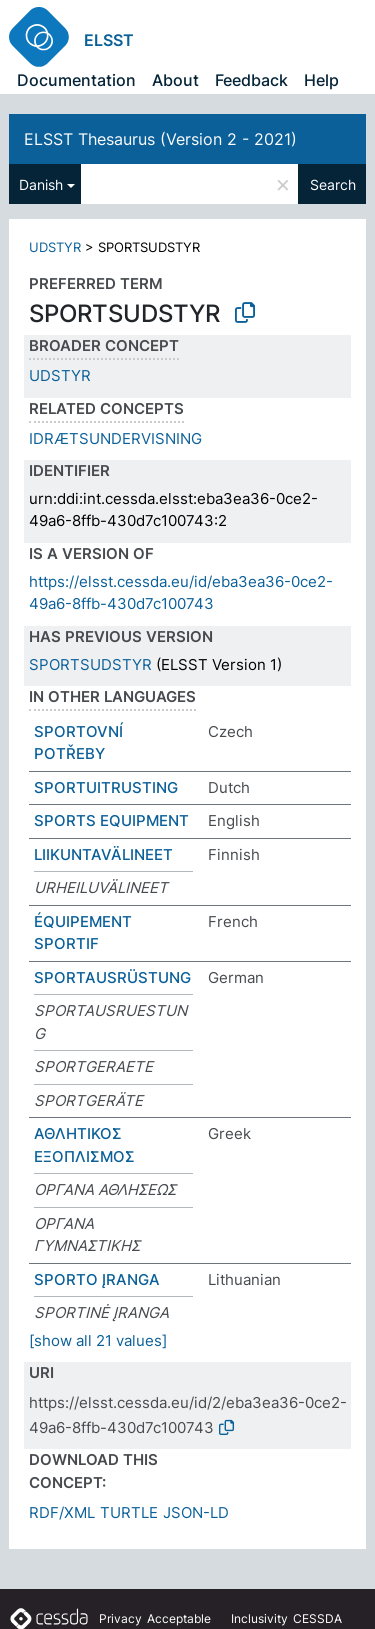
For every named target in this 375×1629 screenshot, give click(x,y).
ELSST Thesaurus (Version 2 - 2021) (160, 139)
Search (333, 184)
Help (321, 80)
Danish (41, 184)
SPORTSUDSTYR (90, 664)
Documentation (76, 80)
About (175, 80)
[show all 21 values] (98, 1340)
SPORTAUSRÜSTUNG (112, 977)
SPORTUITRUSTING (106, 787)
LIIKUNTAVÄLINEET (103, 854)
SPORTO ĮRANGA (97, 1279)
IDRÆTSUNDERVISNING (115, 438)
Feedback (251, 80)
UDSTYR (55, 247)
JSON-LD (196, 1512)
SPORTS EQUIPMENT (111, 820)
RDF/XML (62, 1512)
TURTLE (129, 1512)
